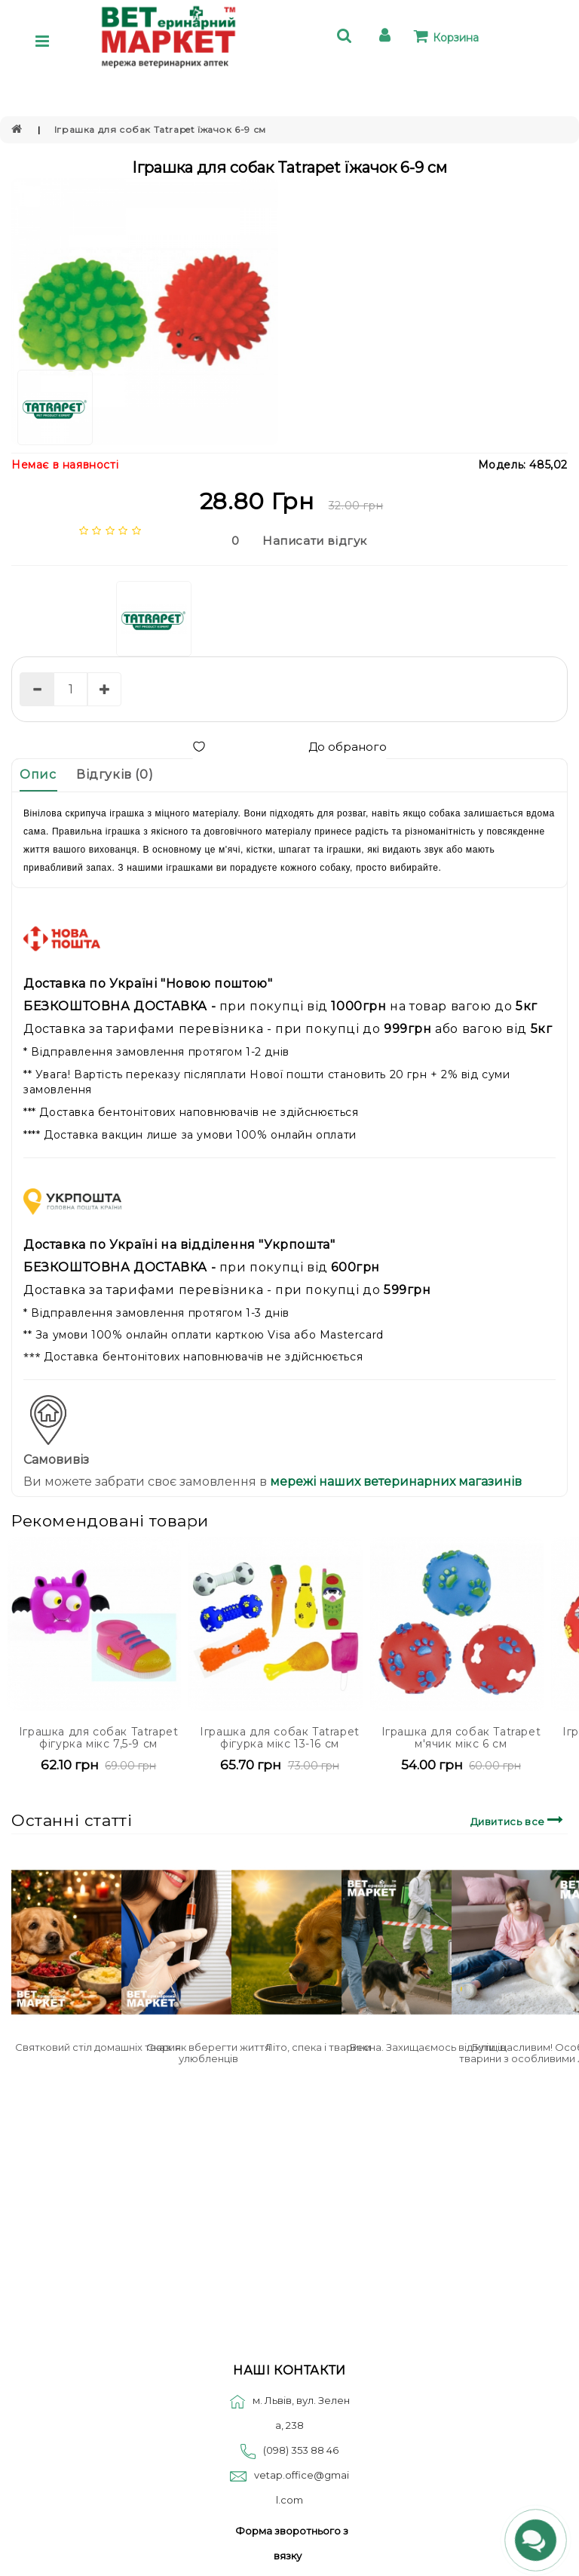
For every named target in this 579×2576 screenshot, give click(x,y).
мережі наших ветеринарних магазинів (394, 1481)
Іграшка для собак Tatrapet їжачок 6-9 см (160, 129)
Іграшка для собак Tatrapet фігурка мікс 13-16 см (280, 1737)
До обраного (289, 746)
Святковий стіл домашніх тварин (98, 2047)
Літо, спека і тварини (318, 2047)
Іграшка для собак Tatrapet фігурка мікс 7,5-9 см (99, 1737)
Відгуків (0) (114, 774)
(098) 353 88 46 (301, 2450)
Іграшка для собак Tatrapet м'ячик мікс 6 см (461, 1737)
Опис (38, 774)
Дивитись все (519, 1819)
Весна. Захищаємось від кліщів (428, 2047)
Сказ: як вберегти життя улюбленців (208, 2052)
